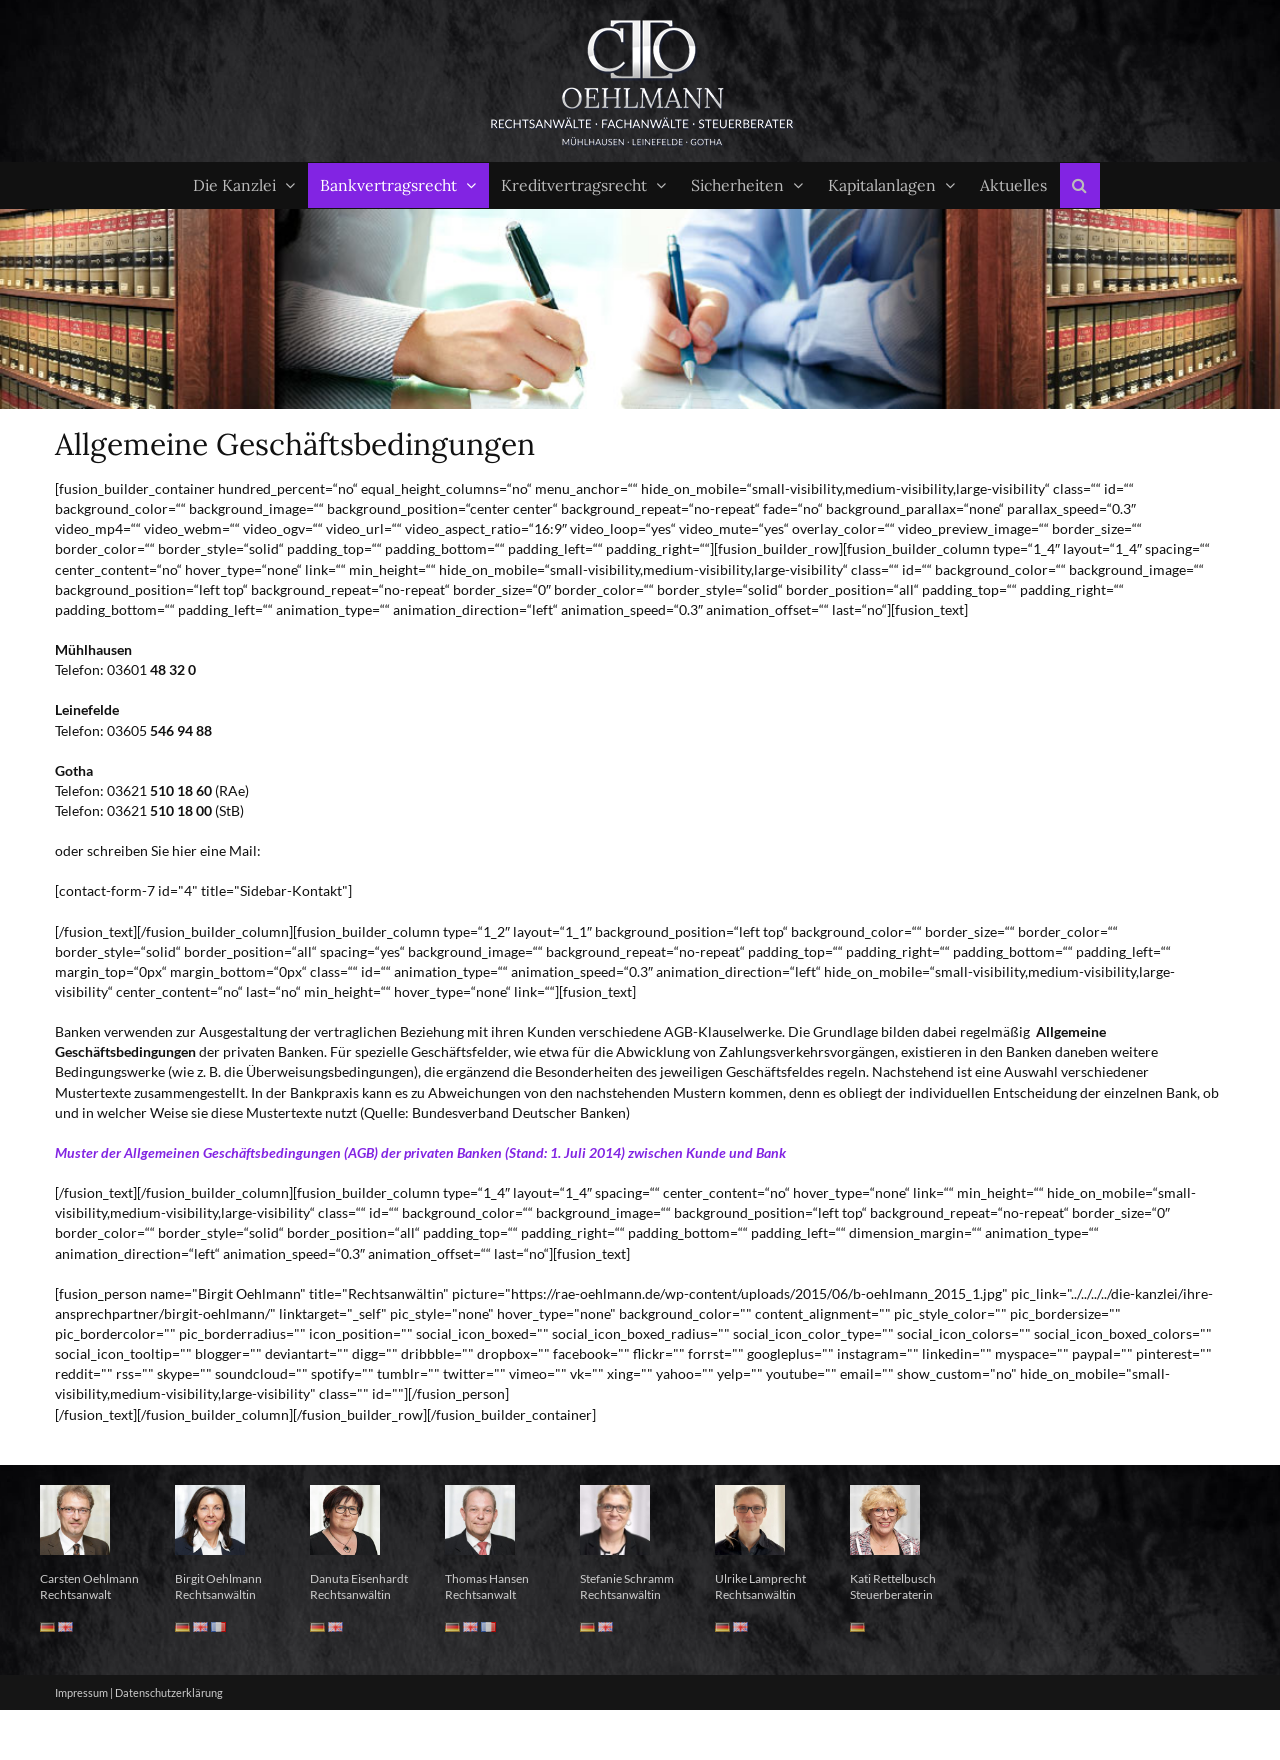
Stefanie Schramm (627, 1578)
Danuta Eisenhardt (359, 1578)
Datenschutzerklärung (169, 1692)
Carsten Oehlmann (89, 1578)
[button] (1080, 185)
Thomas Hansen (487, 1578)
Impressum (81, 1692)
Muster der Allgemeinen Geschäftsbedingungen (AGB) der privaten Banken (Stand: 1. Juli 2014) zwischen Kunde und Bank (420, 1152)
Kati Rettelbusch (893, 1578)
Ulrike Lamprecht (760, 1578)
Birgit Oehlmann (218, 1578)
